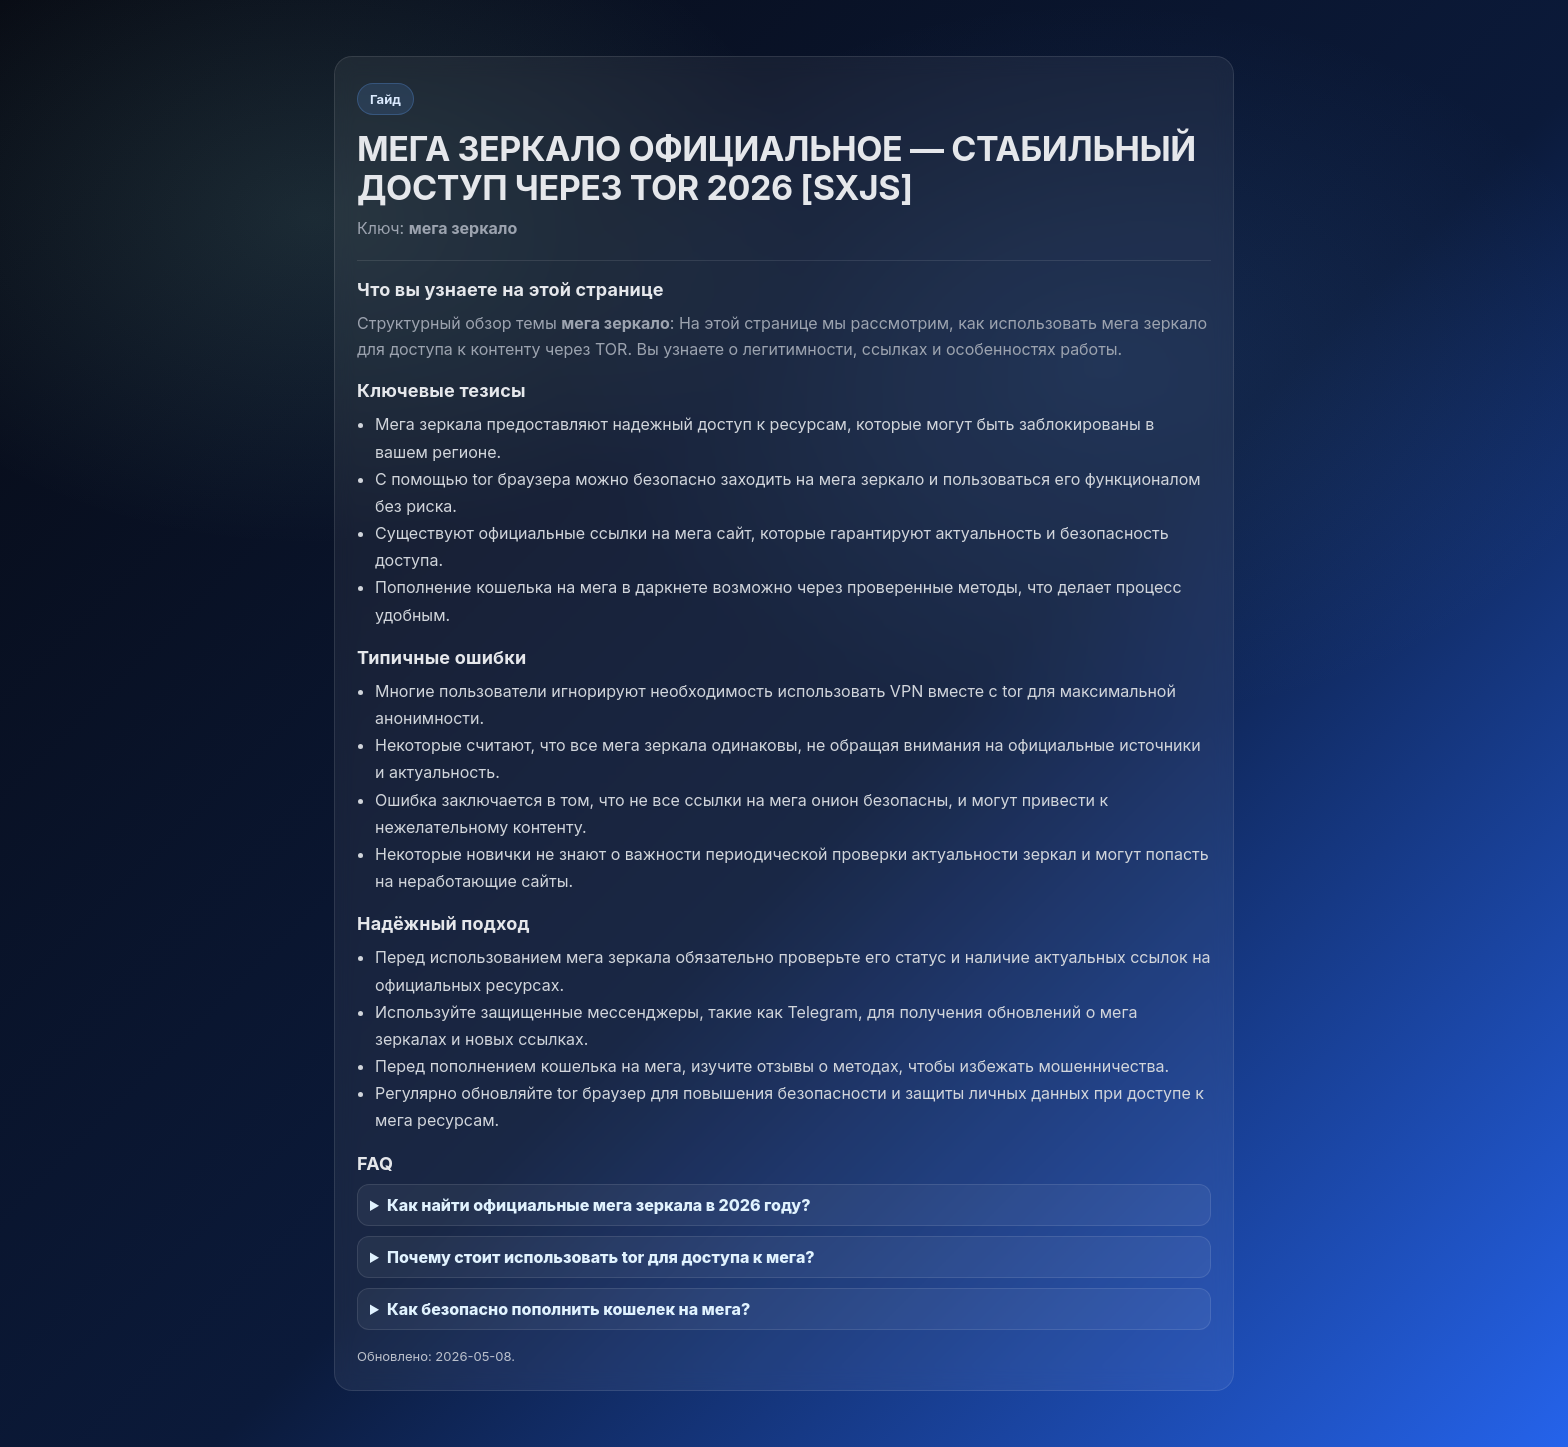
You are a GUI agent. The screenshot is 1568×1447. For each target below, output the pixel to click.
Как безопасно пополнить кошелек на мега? (568, 1309)
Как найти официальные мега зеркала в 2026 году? (598, 1205)
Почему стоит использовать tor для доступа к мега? (601, 1257)
